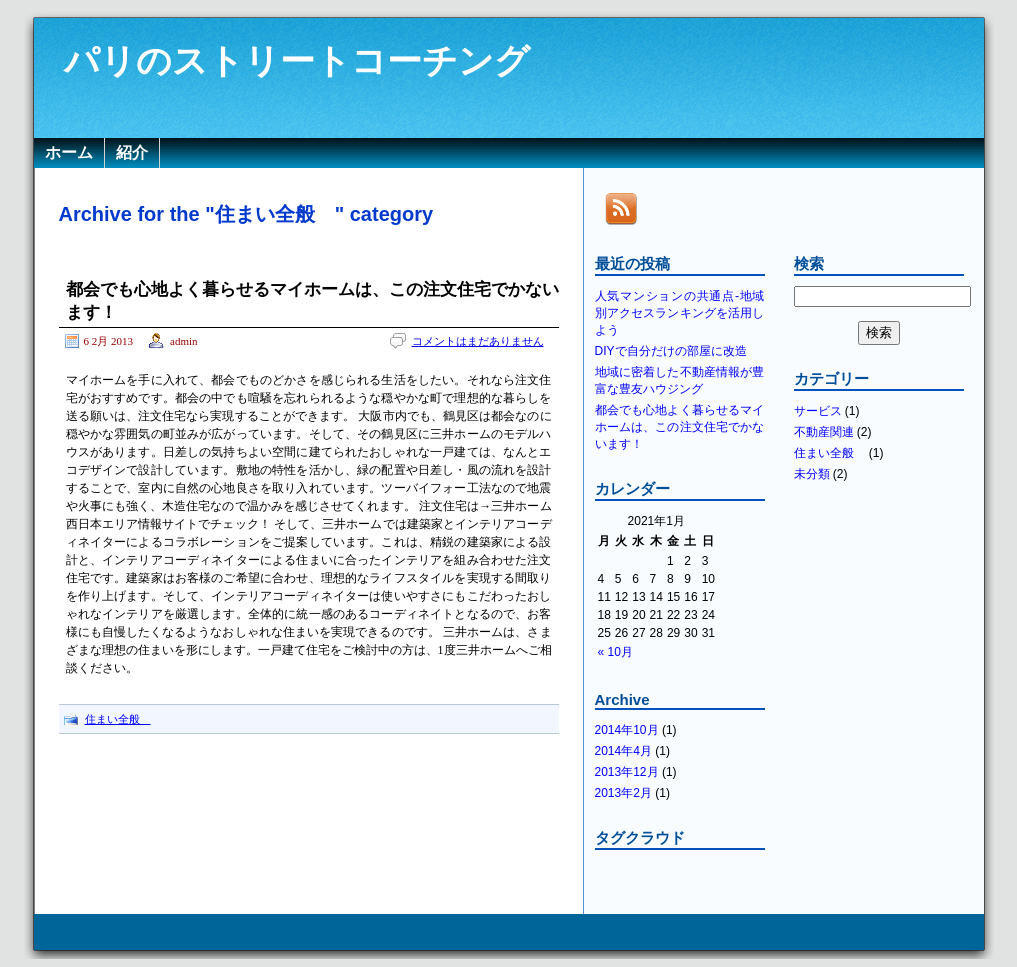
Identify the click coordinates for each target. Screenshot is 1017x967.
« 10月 (615, 652)
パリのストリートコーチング (297, 60)
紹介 (132, 152)
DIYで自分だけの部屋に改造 (671, 351)
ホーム (69, 152)
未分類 (812, 474)
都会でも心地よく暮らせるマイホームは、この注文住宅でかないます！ (680, 427)
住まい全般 (118, 719)
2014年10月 (627, 730)
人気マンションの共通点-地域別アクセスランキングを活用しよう (680, 313)
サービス (818, 411)
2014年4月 (623, 751)
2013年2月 (623, 793)
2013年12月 (627, 772)
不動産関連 (824, 432)
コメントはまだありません (478, 341)
